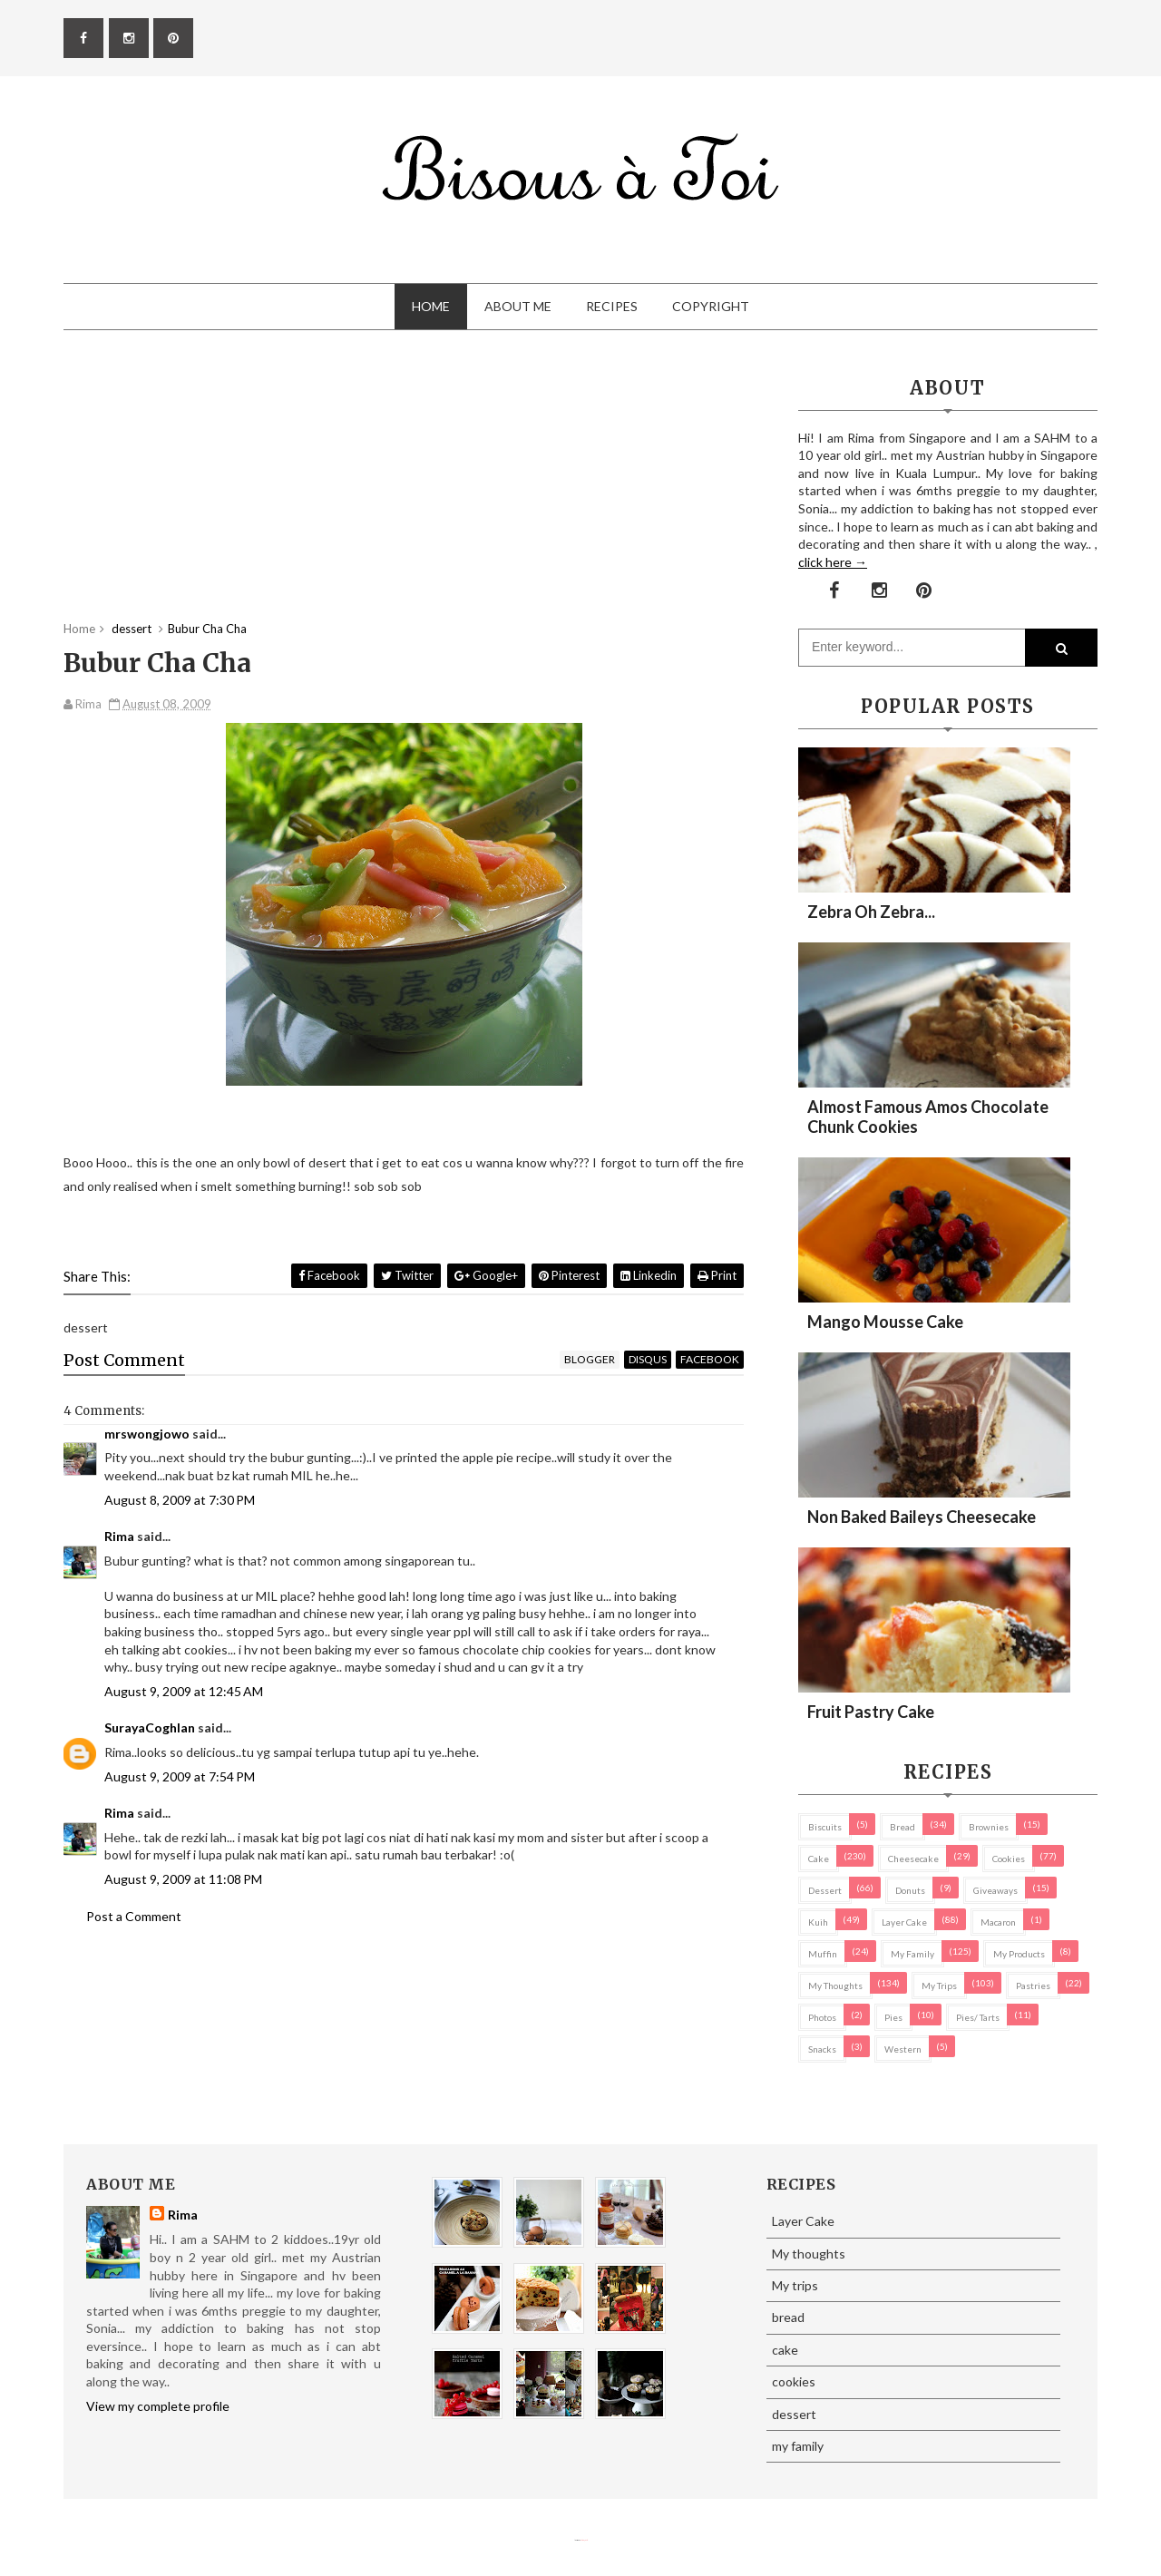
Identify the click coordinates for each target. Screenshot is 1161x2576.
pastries (1033, 1985)
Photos (822, 2017)
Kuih (818, 1922)
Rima (119, 1536)
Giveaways (995, 1890)
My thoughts (835, 1985)
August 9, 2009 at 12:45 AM (183, 1691)
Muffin (822, 1953)
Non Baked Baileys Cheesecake (921, 1517)
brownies (989, 1826)
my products (1019, 1953)
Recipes (612, 306)
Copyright (710, 306)
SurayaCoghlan (149, 1727)
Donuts (910, 1890)
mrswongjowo (147, 1433)
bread (902, 1826)
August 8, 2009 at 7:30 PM (179, 1500)
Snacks (822, 2049)
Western (903, 2049)
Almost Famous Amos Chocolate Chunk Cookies (928, 1117)
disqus (648, 1359)
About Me (517, 306)
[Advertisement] (403, 493)
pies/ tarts (978, 2017)
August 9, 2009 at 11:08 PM (183, 1879)
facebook (709, 1359)
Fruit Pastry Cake (870, 1712)
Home (431, 306)
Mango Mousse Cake (885, 1322)
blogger (589, 1359)
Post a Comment (133, 1916)
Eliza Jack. (584, 2540)
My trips (939, 1985)
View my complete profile (157, 2406)
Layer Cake (904, 1922)
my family (912, 1953)
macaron (998, 1922)
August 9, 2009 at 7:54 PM (179, 1776)
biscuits (825, 1826)
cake (818, 1858)
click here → (832, 562)
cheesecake (913, 1858)
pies (893, 2017)
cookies (1008, 1858)
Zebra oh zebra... (871, 912)
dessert (825, 1890)
